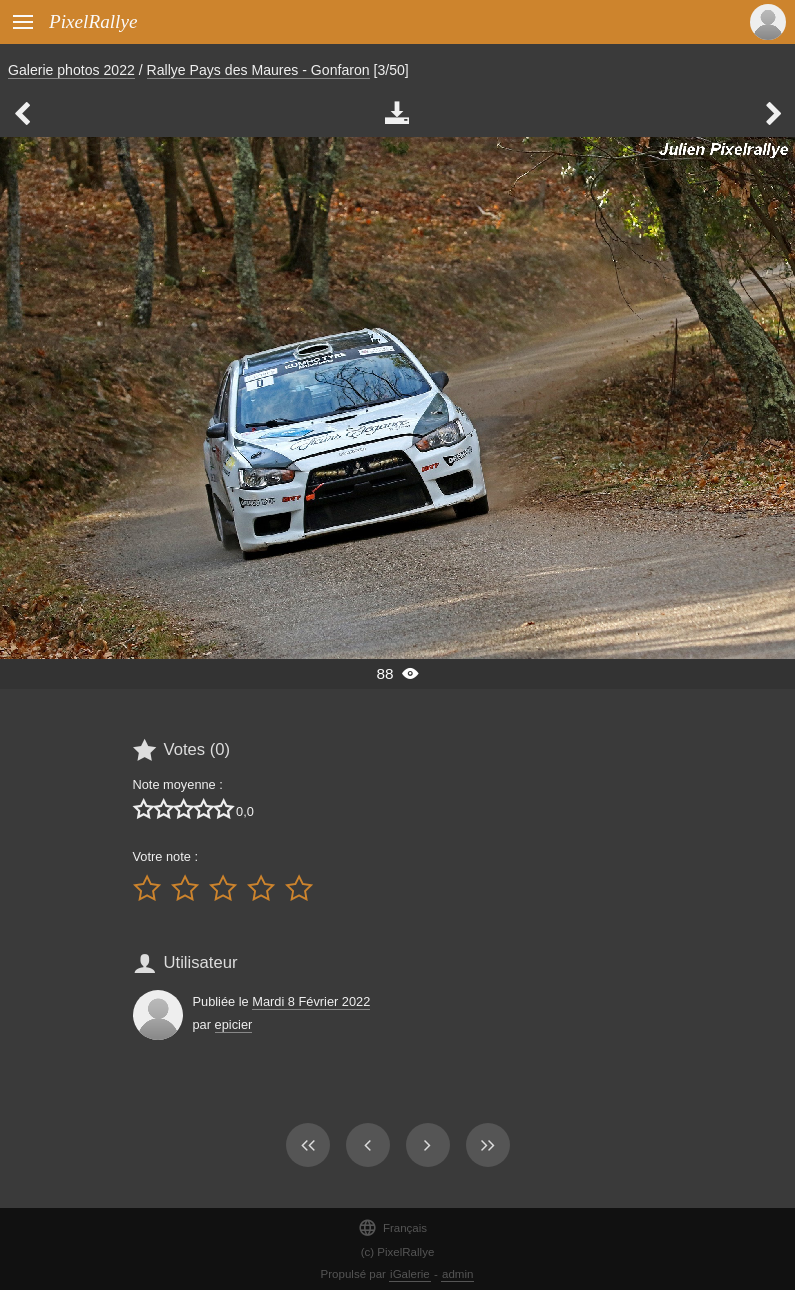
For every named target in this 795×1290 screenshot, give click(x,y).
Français (392, 1227)
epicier (234, 1024)
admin (457, 1274)
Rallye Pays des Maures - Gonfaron (258, 70)
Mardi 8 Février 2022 (311, 1001)
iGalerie (410, 1274)
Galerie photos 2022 (71, 70)
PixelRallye (93, 21)
